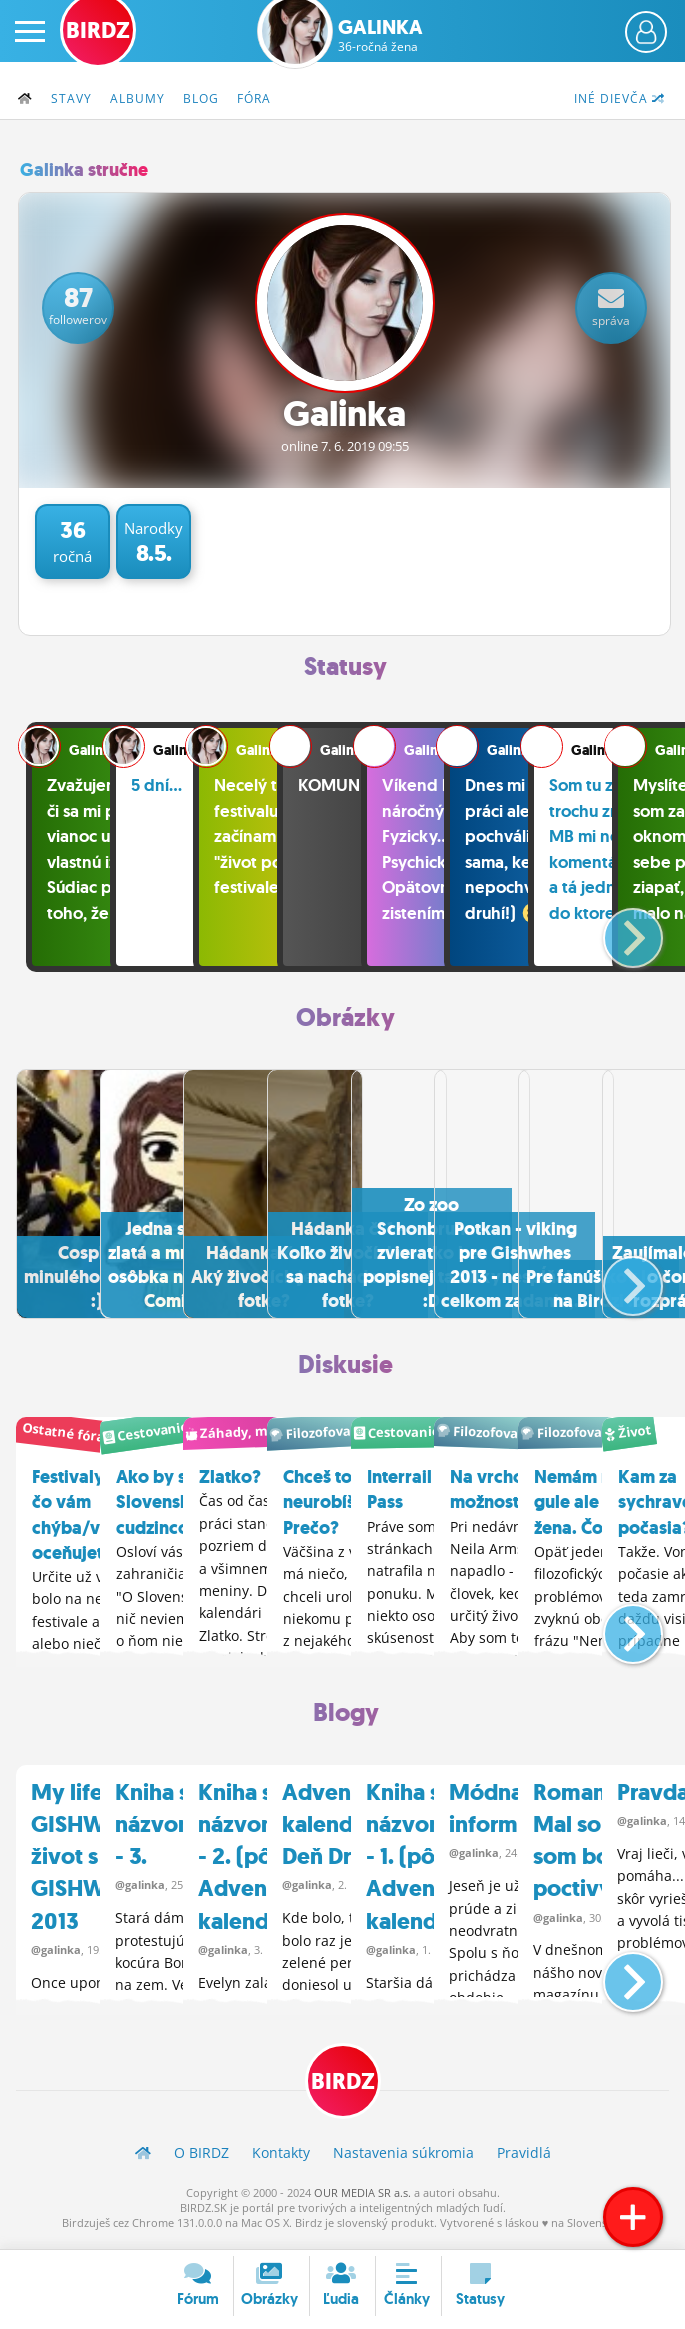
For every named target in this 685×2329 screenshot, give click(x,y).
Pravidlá (524, 2160)
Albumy (137, 98)
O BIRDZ (201, 2160)
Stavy (71, 98)
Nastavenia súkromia (403, 2160)
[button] (616, 931)
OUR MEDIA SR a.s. (362, 2200)
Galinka (380, 35)
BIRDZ (343, 2089)
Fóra (254, 98)
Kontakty (281, 2160)
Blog (201, 98)
